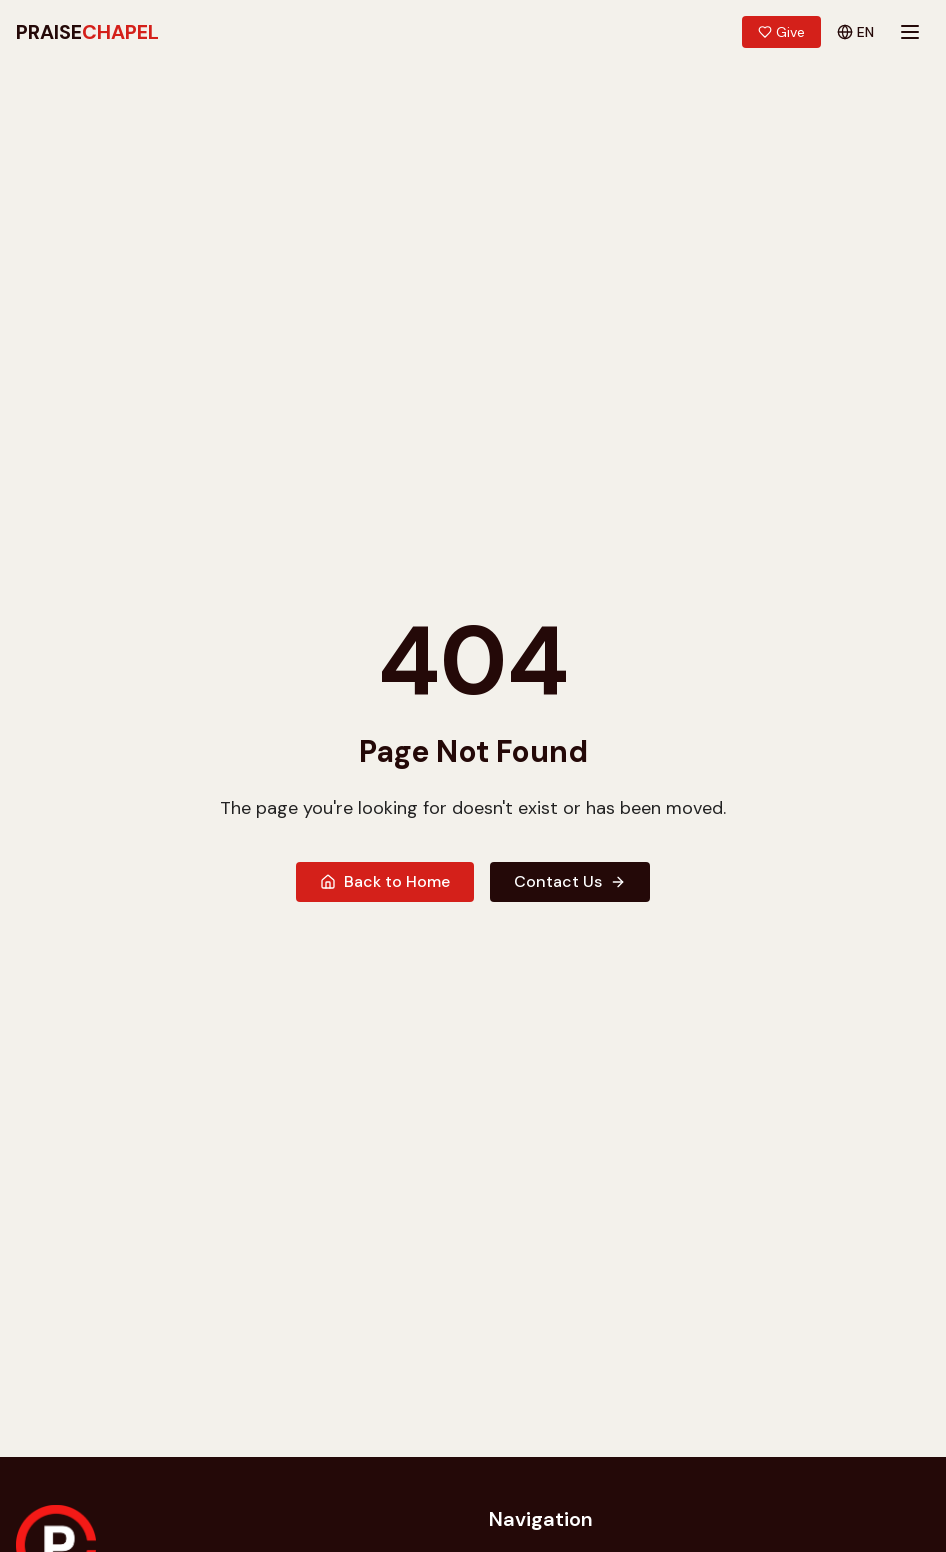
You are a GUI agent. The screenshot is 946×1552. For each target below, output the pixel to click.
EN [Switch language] (855, 32)
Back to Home (385, 881)
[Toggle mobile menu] (910, 32)
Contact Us (570, 881)
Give (781, 32)
